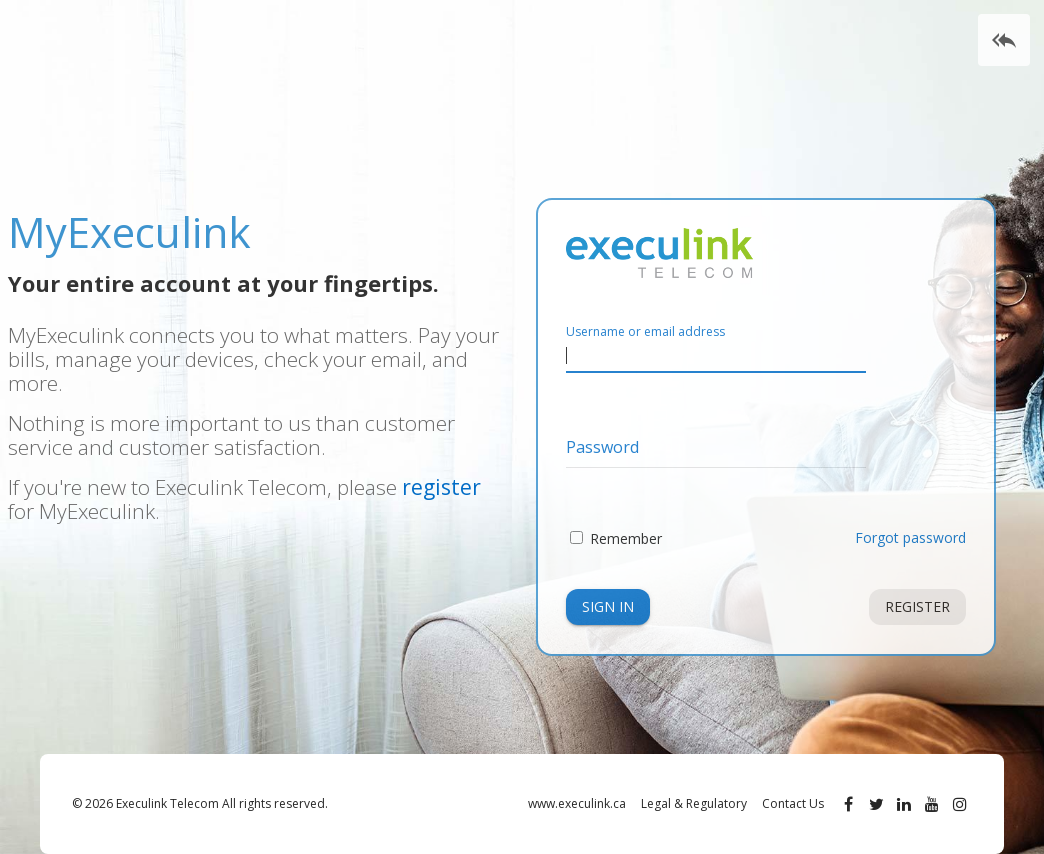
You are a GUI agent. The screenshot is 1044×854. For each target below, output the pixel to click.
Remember (626, 538)
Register (917, 606)
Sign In (608, 606)
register (441, 487)
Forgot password (910, 537)
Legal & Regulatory (694, 803)
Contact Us (793, 803)
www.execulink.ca (577, 803)
